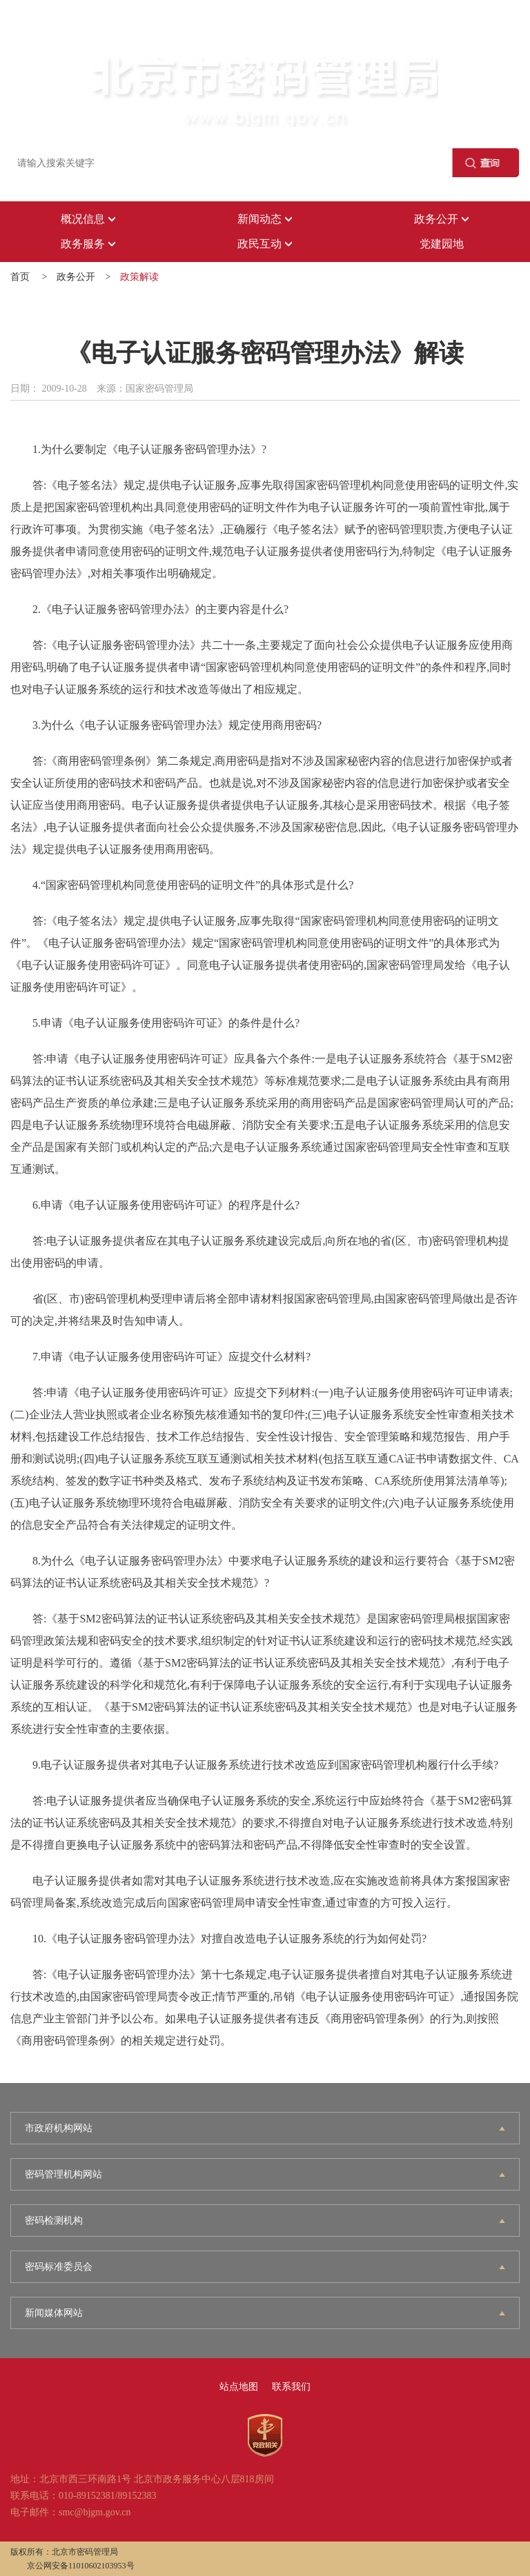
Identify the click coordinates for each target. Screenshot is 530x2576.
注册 (52, 27)
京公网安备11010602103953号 (81, 2565)
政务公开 (76, 277)
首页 (20, 277)
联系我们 (291, 2387)
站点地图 (238, 2387)
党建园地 (442, 244)
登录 (9, 27)
